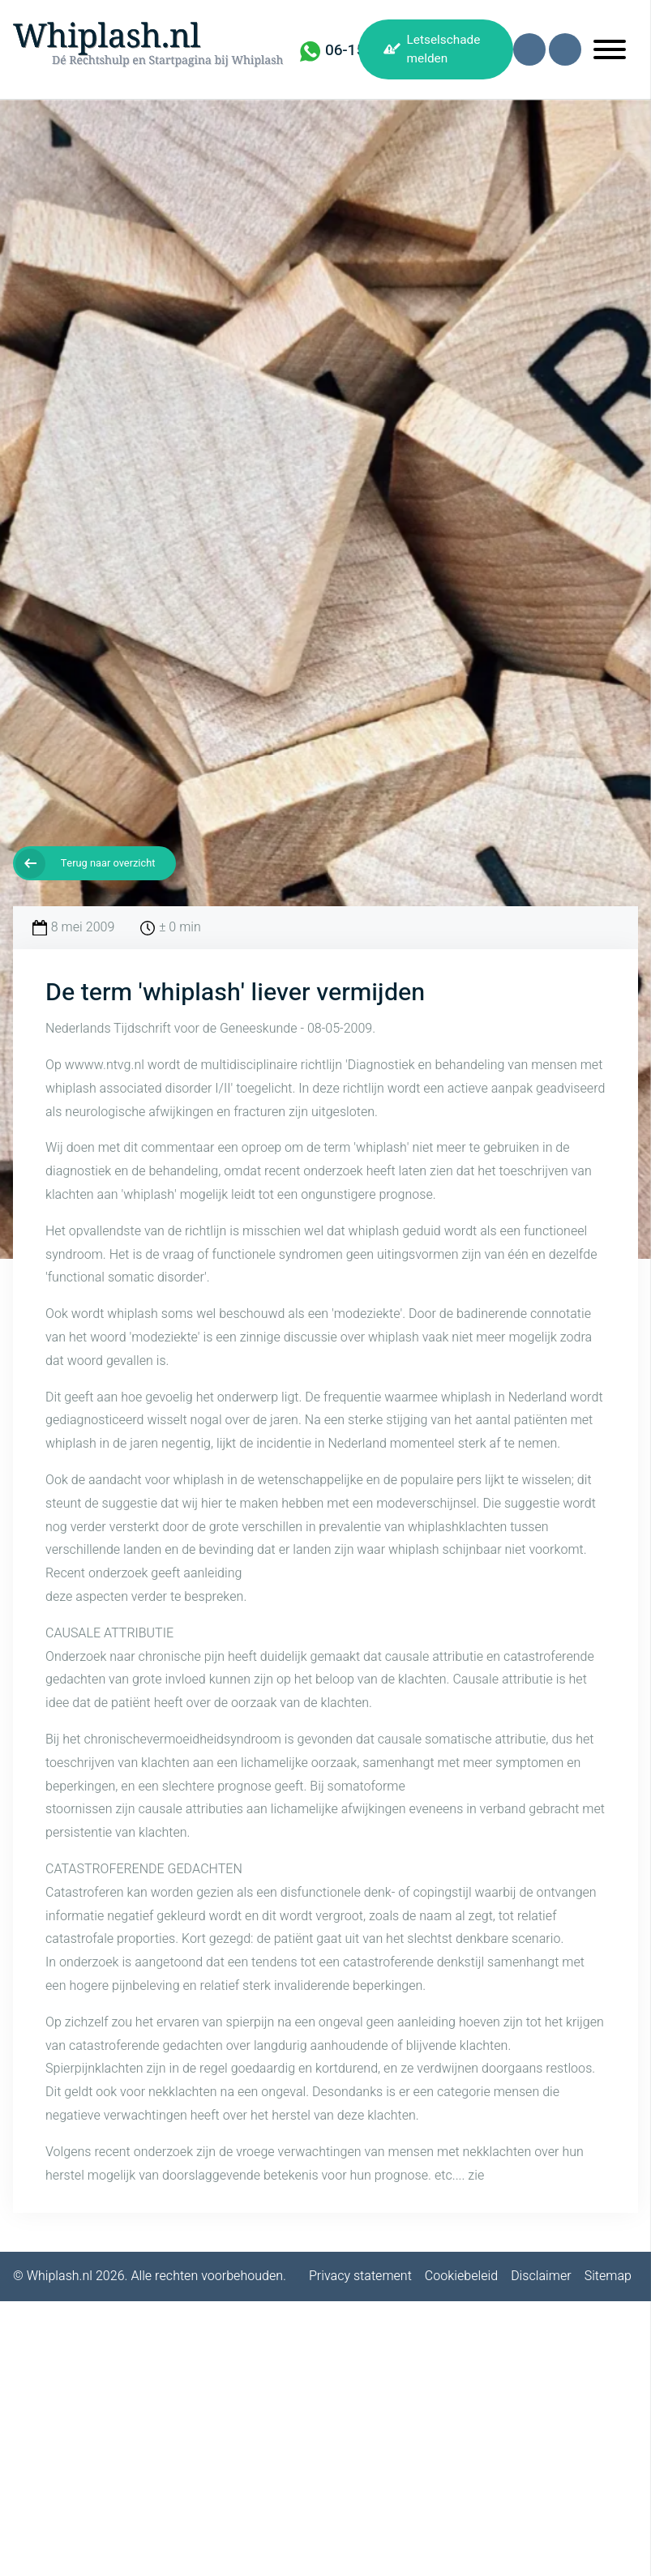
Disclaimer (541, 2276)
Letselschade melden (444, 49)
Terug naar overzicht (108, 863)
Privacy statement (360, 2276)
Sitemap (608, 2276)
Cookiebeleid (461, 2276)
